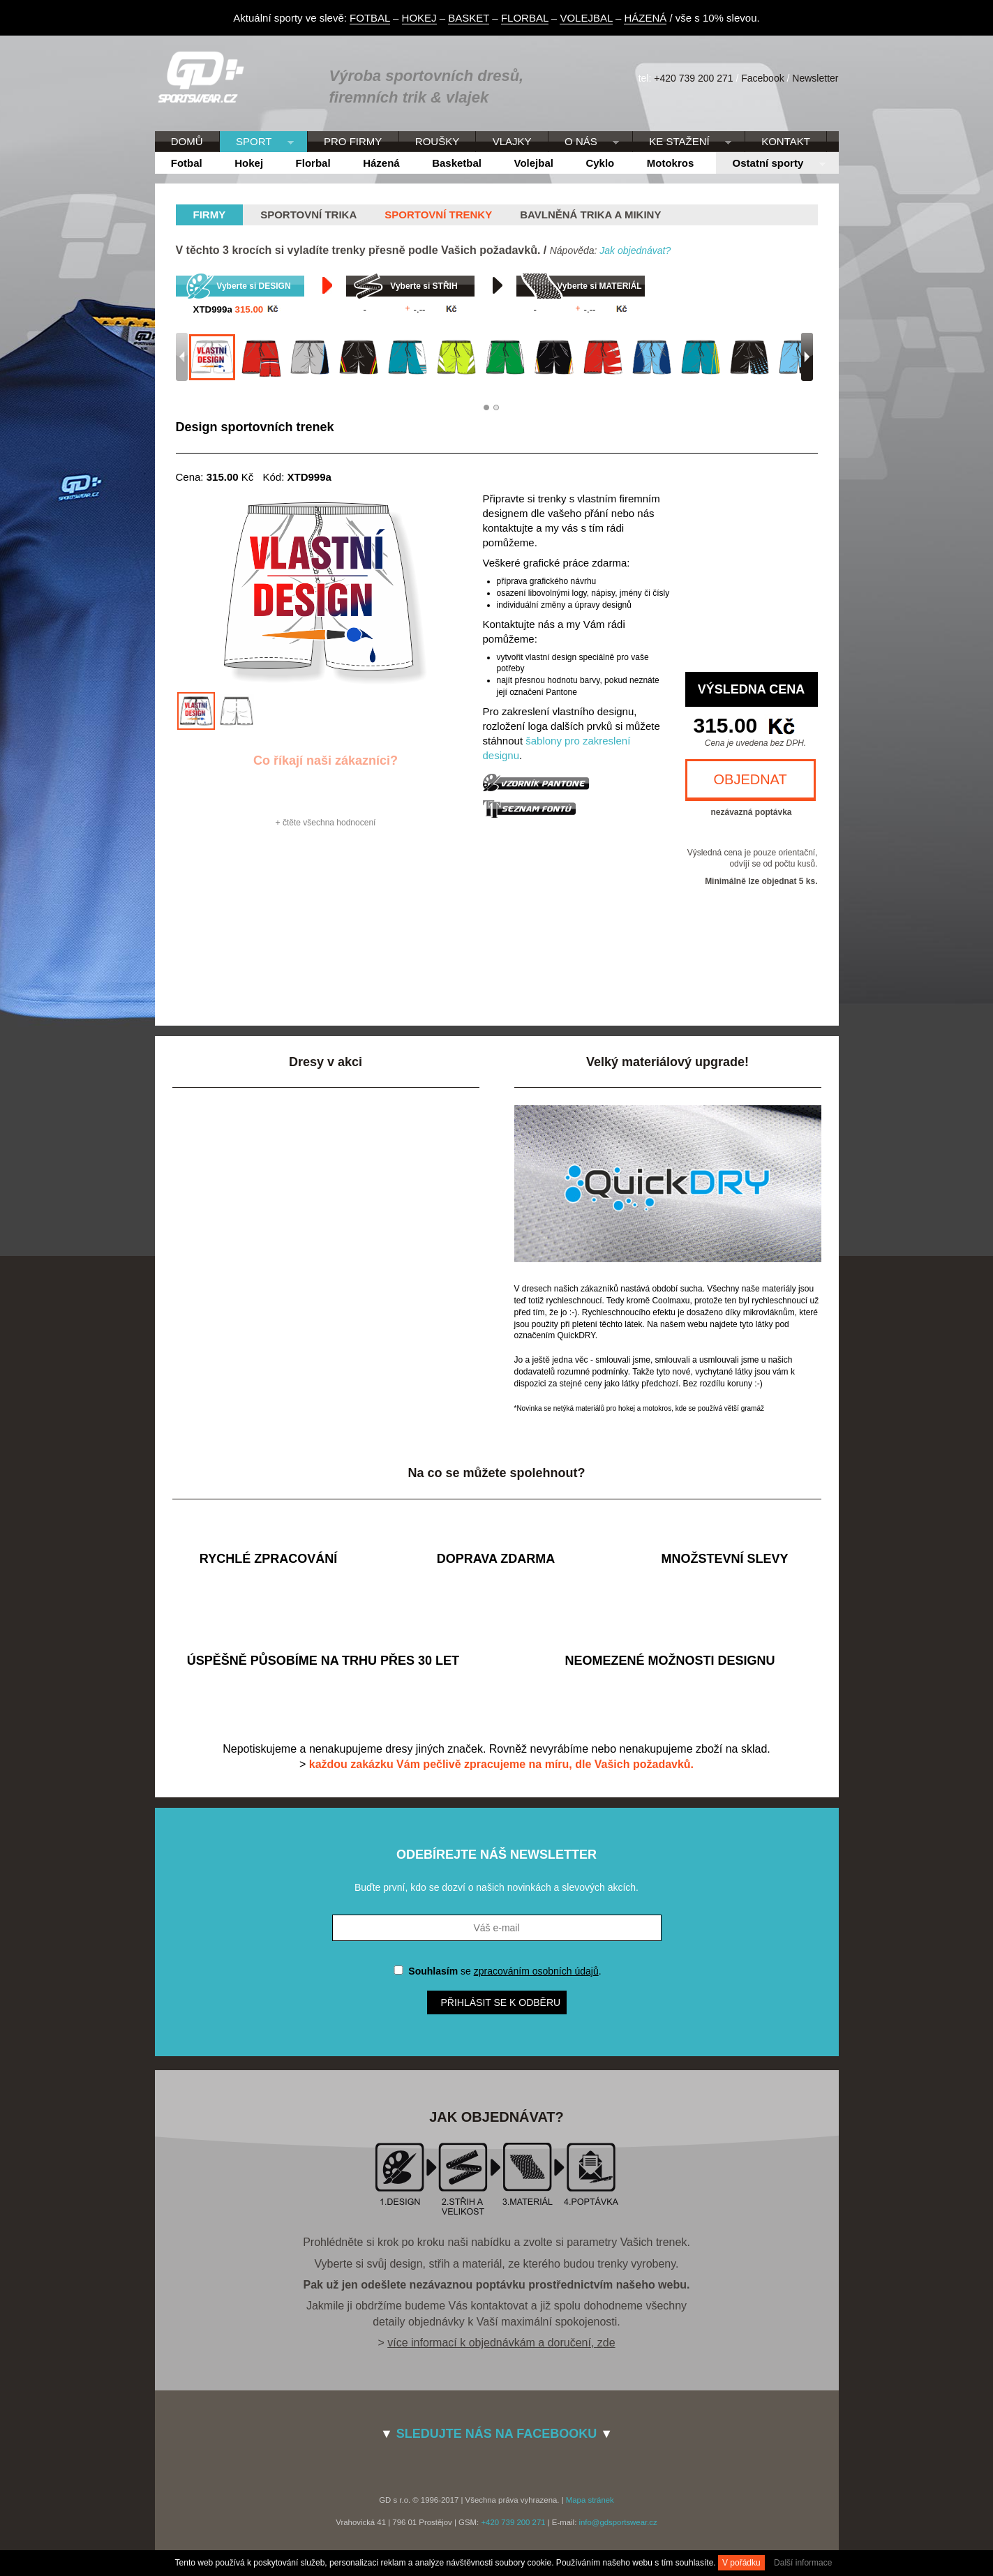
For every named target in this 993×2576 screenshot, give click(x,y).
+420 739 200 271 (693, 78)
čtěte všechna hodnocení (329, 823)
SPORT (257, 142)
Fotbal (186, 163)
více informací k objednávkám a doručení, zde (501, 2343)
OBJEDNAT (750, 779)
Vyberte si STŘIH (423, 286)
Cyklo (599, 163)
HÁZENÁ (645, 18)
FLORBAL (524, 18)
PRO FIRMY (353, 141)
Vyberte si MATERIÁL (599, 286)
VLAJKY (512, 141)
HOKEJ (419, 18)
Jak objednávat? (635, 250)
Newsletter (815, 78)
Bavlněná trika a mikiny (590, 214)
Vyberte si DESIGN (253, 286)
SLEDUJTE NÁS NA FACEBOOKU (496, 2434)
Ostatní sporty (770, 164)
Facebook (762, 78)
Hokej (248, 163)
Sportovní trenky (438, 214)
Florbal (313, 163)
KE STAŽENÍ (682, 142)
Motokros (670, 163)
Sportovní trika (308, 214)
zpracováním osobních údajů (536, 1971)
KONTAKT (785, 141)
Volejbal (533, 163)
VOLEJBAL (586, 18)
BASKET (468, 18)
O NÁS (583, 142)
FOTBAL (370, 18)
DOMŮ (187, 141)
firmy (209, 214)
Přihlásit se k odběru (501, 2002)
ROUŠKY (437, 141)
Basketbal (456, 163)
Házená (381, 163)
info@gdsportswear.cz (617, 2522)
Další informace (803, 2563)
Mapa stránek (590, 2500)
